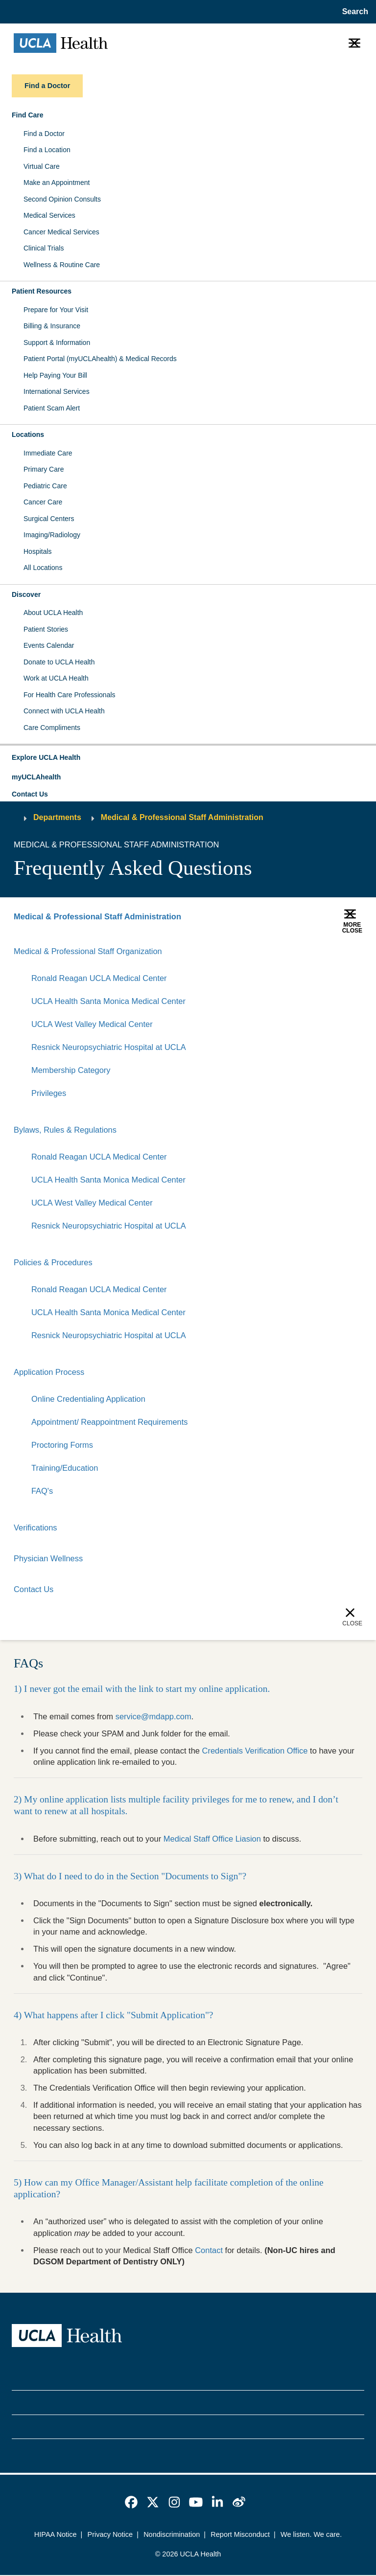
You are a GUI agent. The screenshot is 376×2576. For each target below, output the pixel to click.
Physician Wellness (48, 1559)
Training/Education (64, 1468)
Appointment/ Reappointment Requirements (109, 1422)
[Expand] (325, 951)
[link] (131, 2503)
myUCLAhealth (36, 777)
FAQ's (42, 1491)
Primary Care (44, 469)
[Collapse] (356, 951)
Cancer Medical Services (61, 232)
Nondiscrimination (171, 2535)
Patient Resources (41, 291)
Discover (26, 594)
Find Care (28, 115)
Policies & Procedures (53, 1262)
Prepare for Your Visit (56, 310)
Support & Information (57, 342)
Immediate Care (48, 453)
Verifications (35, 1528)
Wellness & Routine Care (62, 265)
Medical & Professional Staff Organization (88, 951)
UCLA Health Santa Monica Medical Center (108, 1001)
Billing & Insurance (52, 326)
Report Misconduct (240, 2535)
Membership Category (71, 1070)
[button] (188, 757)
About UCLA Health (53, 612)
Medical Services (49, 215)
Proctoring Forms (62, 1445)
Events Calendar (49, 645)
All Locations (43, 567)
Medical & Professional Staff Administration (182, 817)
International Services (57, 391)
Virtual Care (42, 166)
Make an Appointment (57, 182)
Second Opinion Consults (62, 199)
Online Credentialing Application (88, 1399)
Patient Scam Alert (52, 408)
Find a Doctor (44, 133)
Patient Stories (46, 629)
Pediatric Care (45, 486)
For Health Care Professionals (70, 695)
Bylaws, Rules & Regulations (65, 1129)
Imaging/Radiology (52, 535)
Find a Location (47, 150)
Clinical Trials (44, 248)
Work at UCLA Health (56, 678)
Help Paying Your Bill (55, 375)
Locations (28, 434)
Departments (57, 817)
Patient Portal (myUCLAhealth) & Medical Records (100, 359)
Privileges (48, 1093)
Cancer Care (43, 502)
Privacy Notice (110, 2535)
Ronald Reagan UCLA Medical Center (99, 978)
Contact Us (30, 794)
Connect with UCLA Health (64, 711)
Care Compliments (52, 727)
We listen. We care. (311, 2535)
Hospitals (38, 551)
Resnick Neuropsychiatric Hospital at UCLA (109, 1047)
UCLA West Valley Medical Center (92, 1024)
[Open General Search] (353, 12)
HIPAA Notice (55, 2535)
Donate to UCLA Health (59, 662)
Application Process (49, 1372)
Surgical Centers (49, 519)
